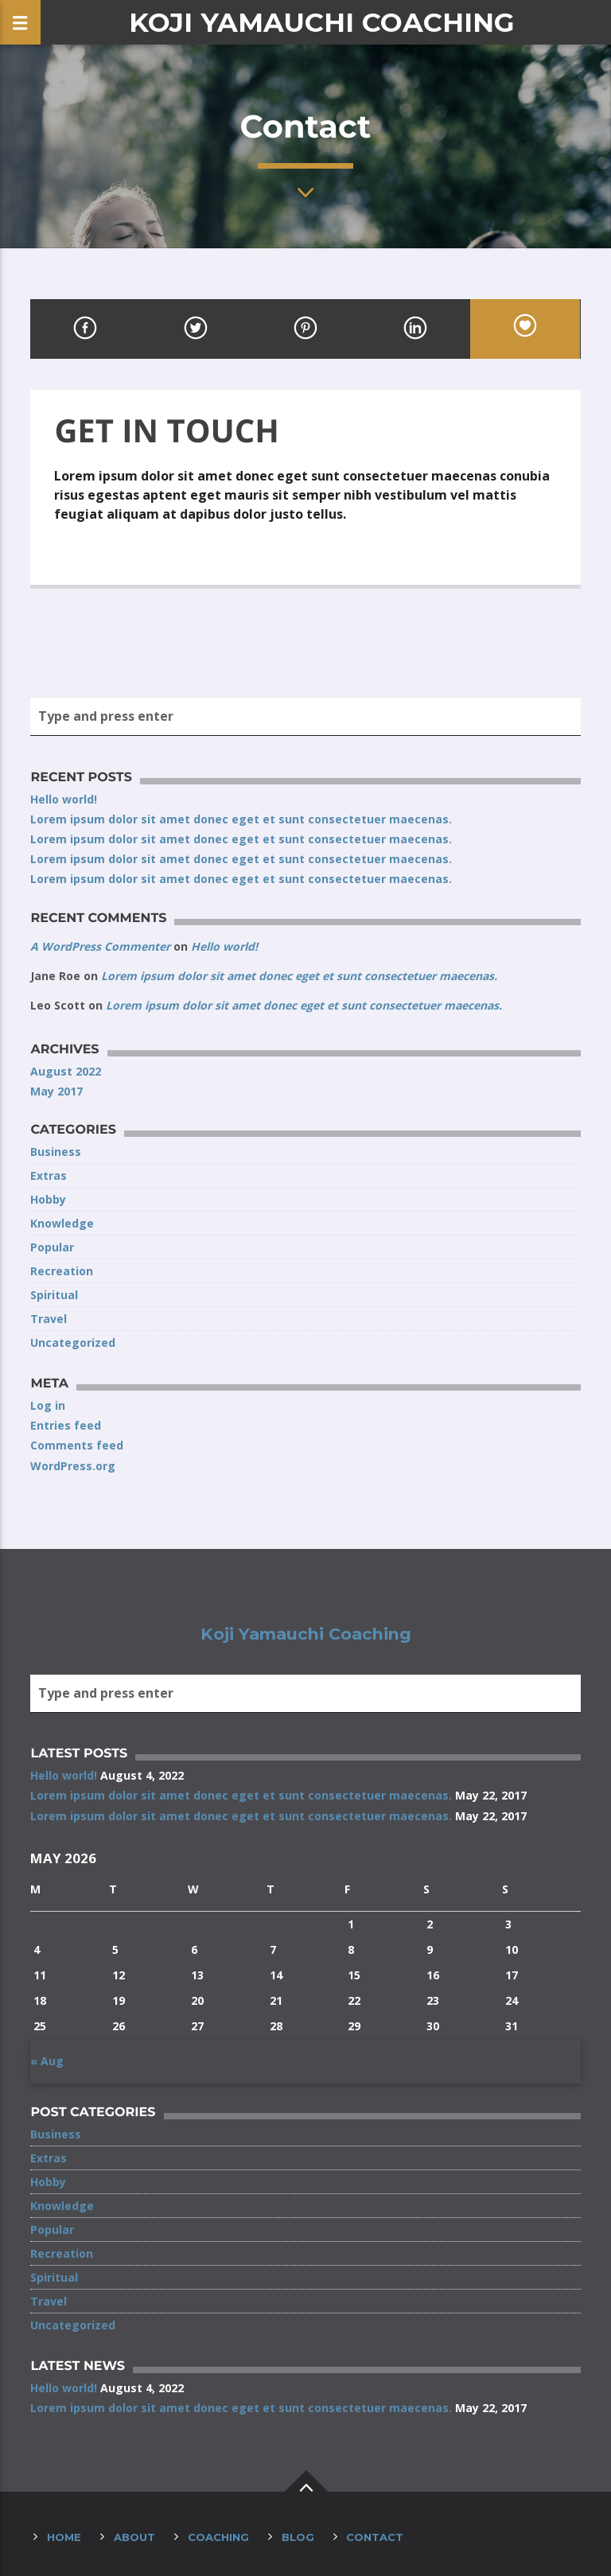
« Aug (47, 2060)
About (134, 2537)
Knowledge (62, 1223)
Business (55, 1151)
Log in (47, 1405)
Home (64, 2537)
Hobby (48, 1199)
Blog (298, 2537)
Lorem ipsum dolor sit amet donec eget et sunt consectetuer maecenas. (241, 819)
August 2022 (65, 1071)
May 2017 (56, 1091)
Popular (52, 1247)
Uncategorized (72, 1342)
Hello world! (63, 799)
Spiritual (54, 1294)
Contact (374, 2537)
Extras (48, 1175)
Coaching (218, 2537)
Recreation (61, 1270)
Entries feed (65, 1425)
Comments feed (76, 1445)
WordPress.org (72, 1465)
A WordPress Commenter (100, 946)
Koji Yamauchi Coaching (322, 22)
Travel (48, 1318)
